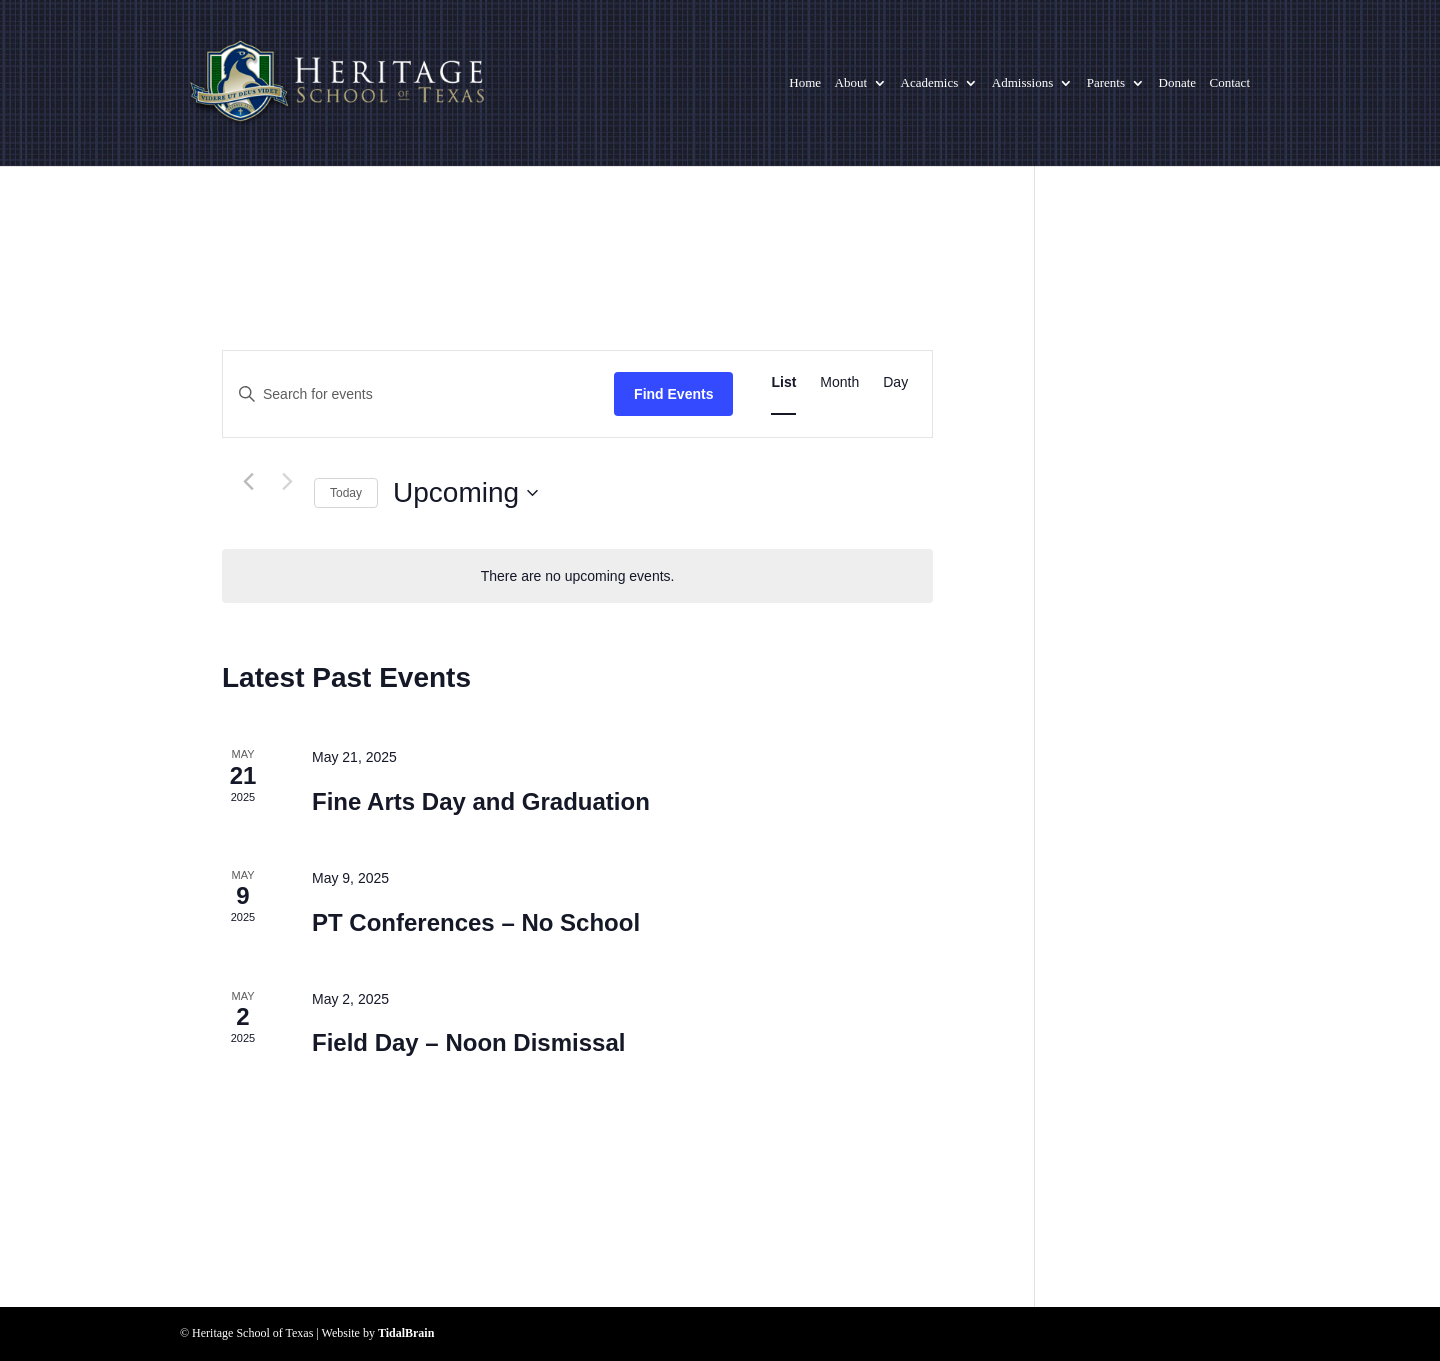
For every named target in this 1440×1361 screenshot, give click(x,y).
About (851, 83)
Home (805, 83)
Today (346, 493)
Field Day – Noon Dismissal (468, 1042)
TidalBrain (406, 1333)
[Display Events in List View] (783, 382)
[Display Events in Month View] (839, 382)
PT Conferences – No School (476, 922)
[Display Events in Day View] (895, 382)
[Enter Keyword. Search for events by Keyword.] (418, 394)
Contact (1230, 83)
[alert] (577, 576)
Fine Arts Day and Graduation (481, 801)
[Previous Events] (248, 482)
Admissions (1022, 83)
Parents (1106, 83)
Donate (1178, 83)
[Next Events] (287, 482)
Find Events (673, 394)
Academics (930, 83)
